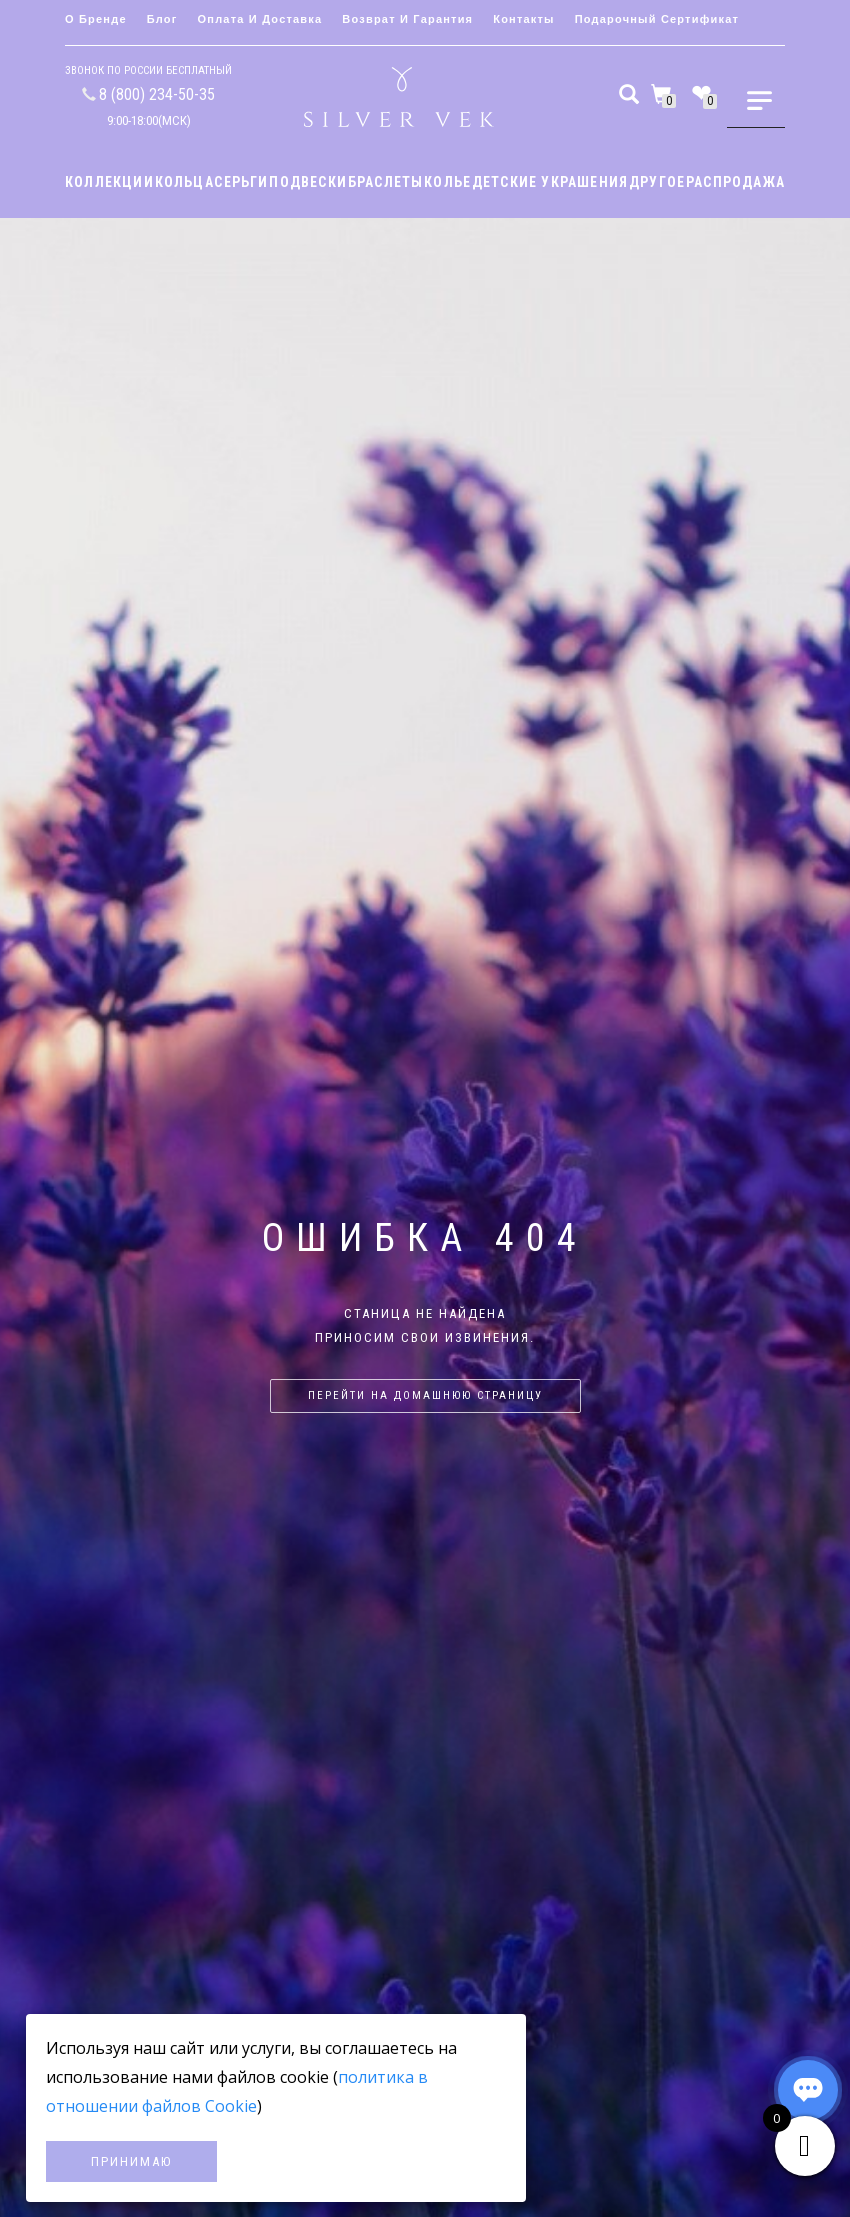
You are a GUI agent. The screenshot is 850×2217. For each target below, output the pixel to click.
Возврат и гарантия (407, 19)
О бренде (96, 19)
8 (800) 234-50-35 (157, 94)
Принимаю (131, 2161)
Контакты (523, 19)
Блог (162, 19)
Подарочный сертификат (657, 19)
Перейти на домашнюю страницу (425, 1395)
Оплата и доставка (260, 19)
